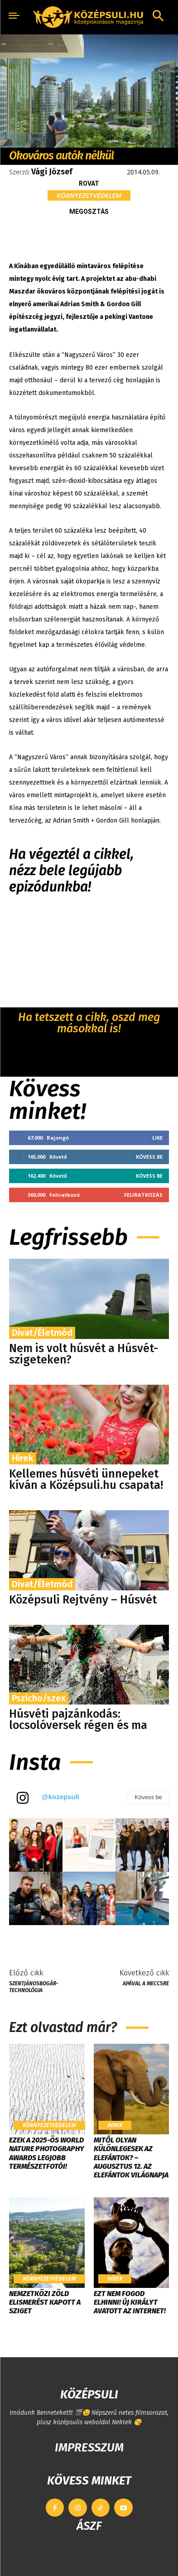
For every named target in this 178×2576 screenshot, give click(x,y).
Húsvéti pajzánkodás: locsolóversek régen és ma (78, 1719)
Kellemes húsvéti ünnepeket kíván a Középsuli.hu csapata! (86, 1479)
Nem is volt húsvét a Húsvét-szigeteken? (83, 1354)
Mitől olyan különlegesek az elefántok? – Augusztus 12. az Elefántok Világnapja (131, 2157)
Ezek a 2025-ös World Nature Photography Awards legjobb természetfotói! (46, 2153)
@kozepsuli (60, 1797)
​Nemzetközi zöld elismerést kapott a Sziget (45, 2302)
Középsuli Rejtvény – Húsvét (83, 1600)
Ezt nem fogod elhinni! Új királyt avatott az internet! (130, 2302)
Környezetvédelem (89, 195)
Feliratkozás (143, 1194)
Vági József (51, 172)
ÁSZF (89, 2526)
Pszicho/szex (39, 1698)
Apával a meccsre (146, 1983)
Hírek (23, 1458)
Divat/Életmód (42, 1332)
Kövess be (149, 1156)
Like (157, 1137)
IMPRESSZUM (89, 2448)
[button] (158, 17)
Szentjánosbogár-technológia (33, 1986)
